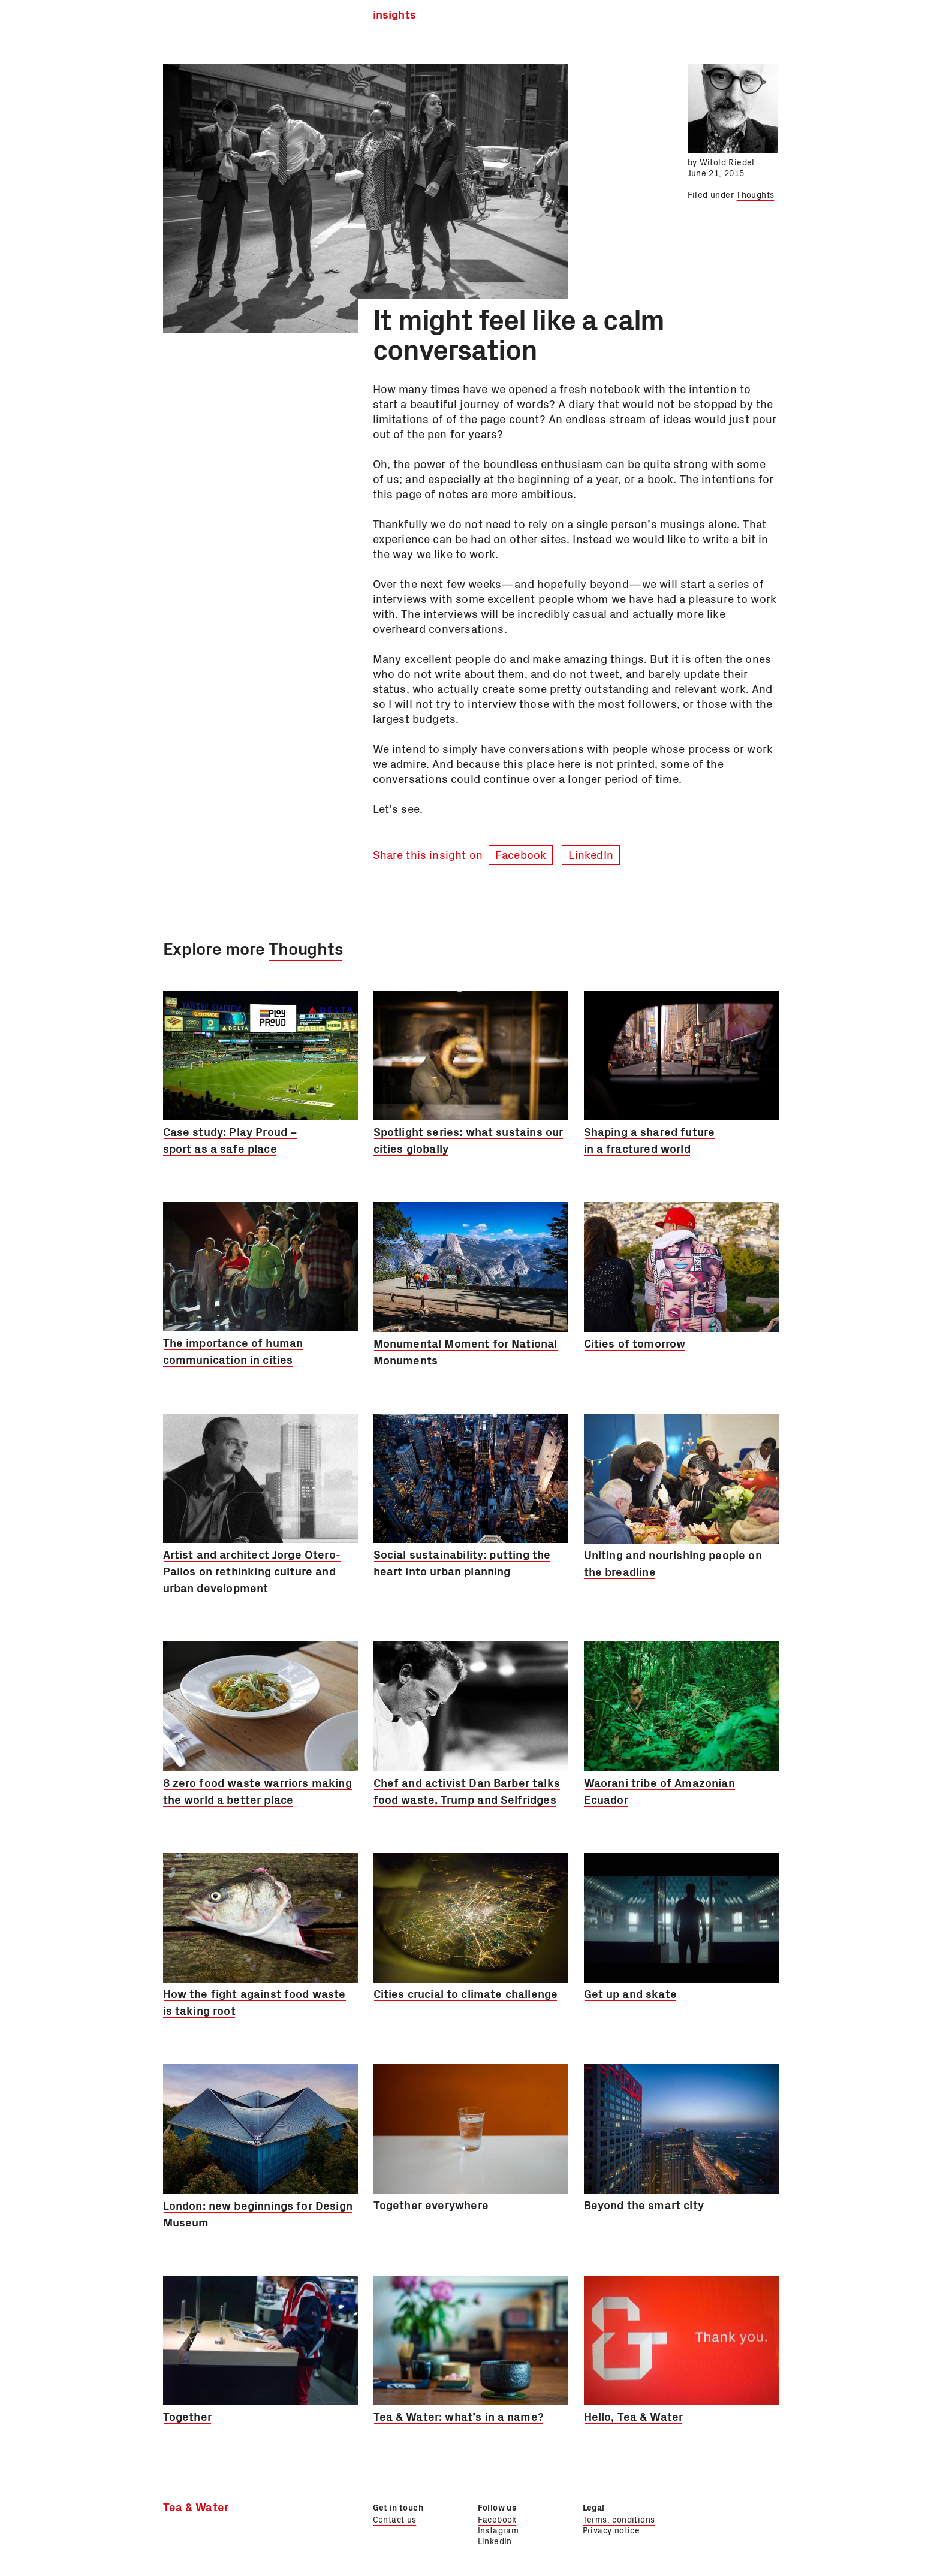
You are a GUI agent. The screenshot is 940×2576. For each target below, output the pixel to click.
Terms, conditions (619, 2519)
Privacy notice (611, 2530)
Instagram (498, 2530)
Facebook (521, 854)
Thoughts (755, 194)
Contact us (395, 2519)
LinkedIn (590, 854)
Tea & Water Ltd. (223, 18)
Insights (395, 15)
